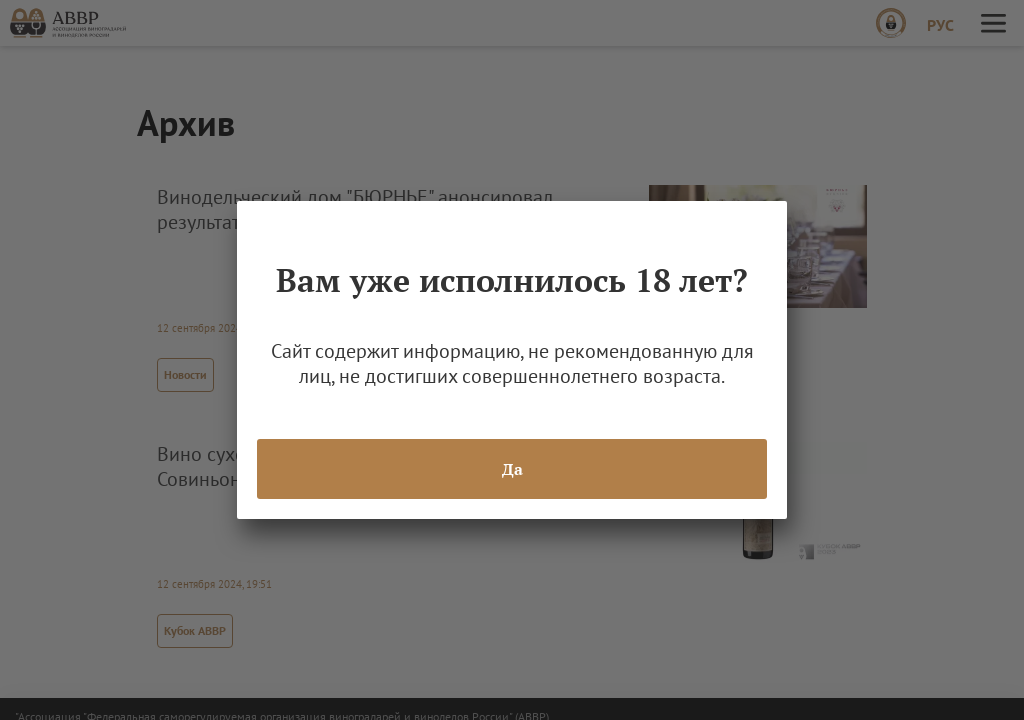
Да (512, 469)
